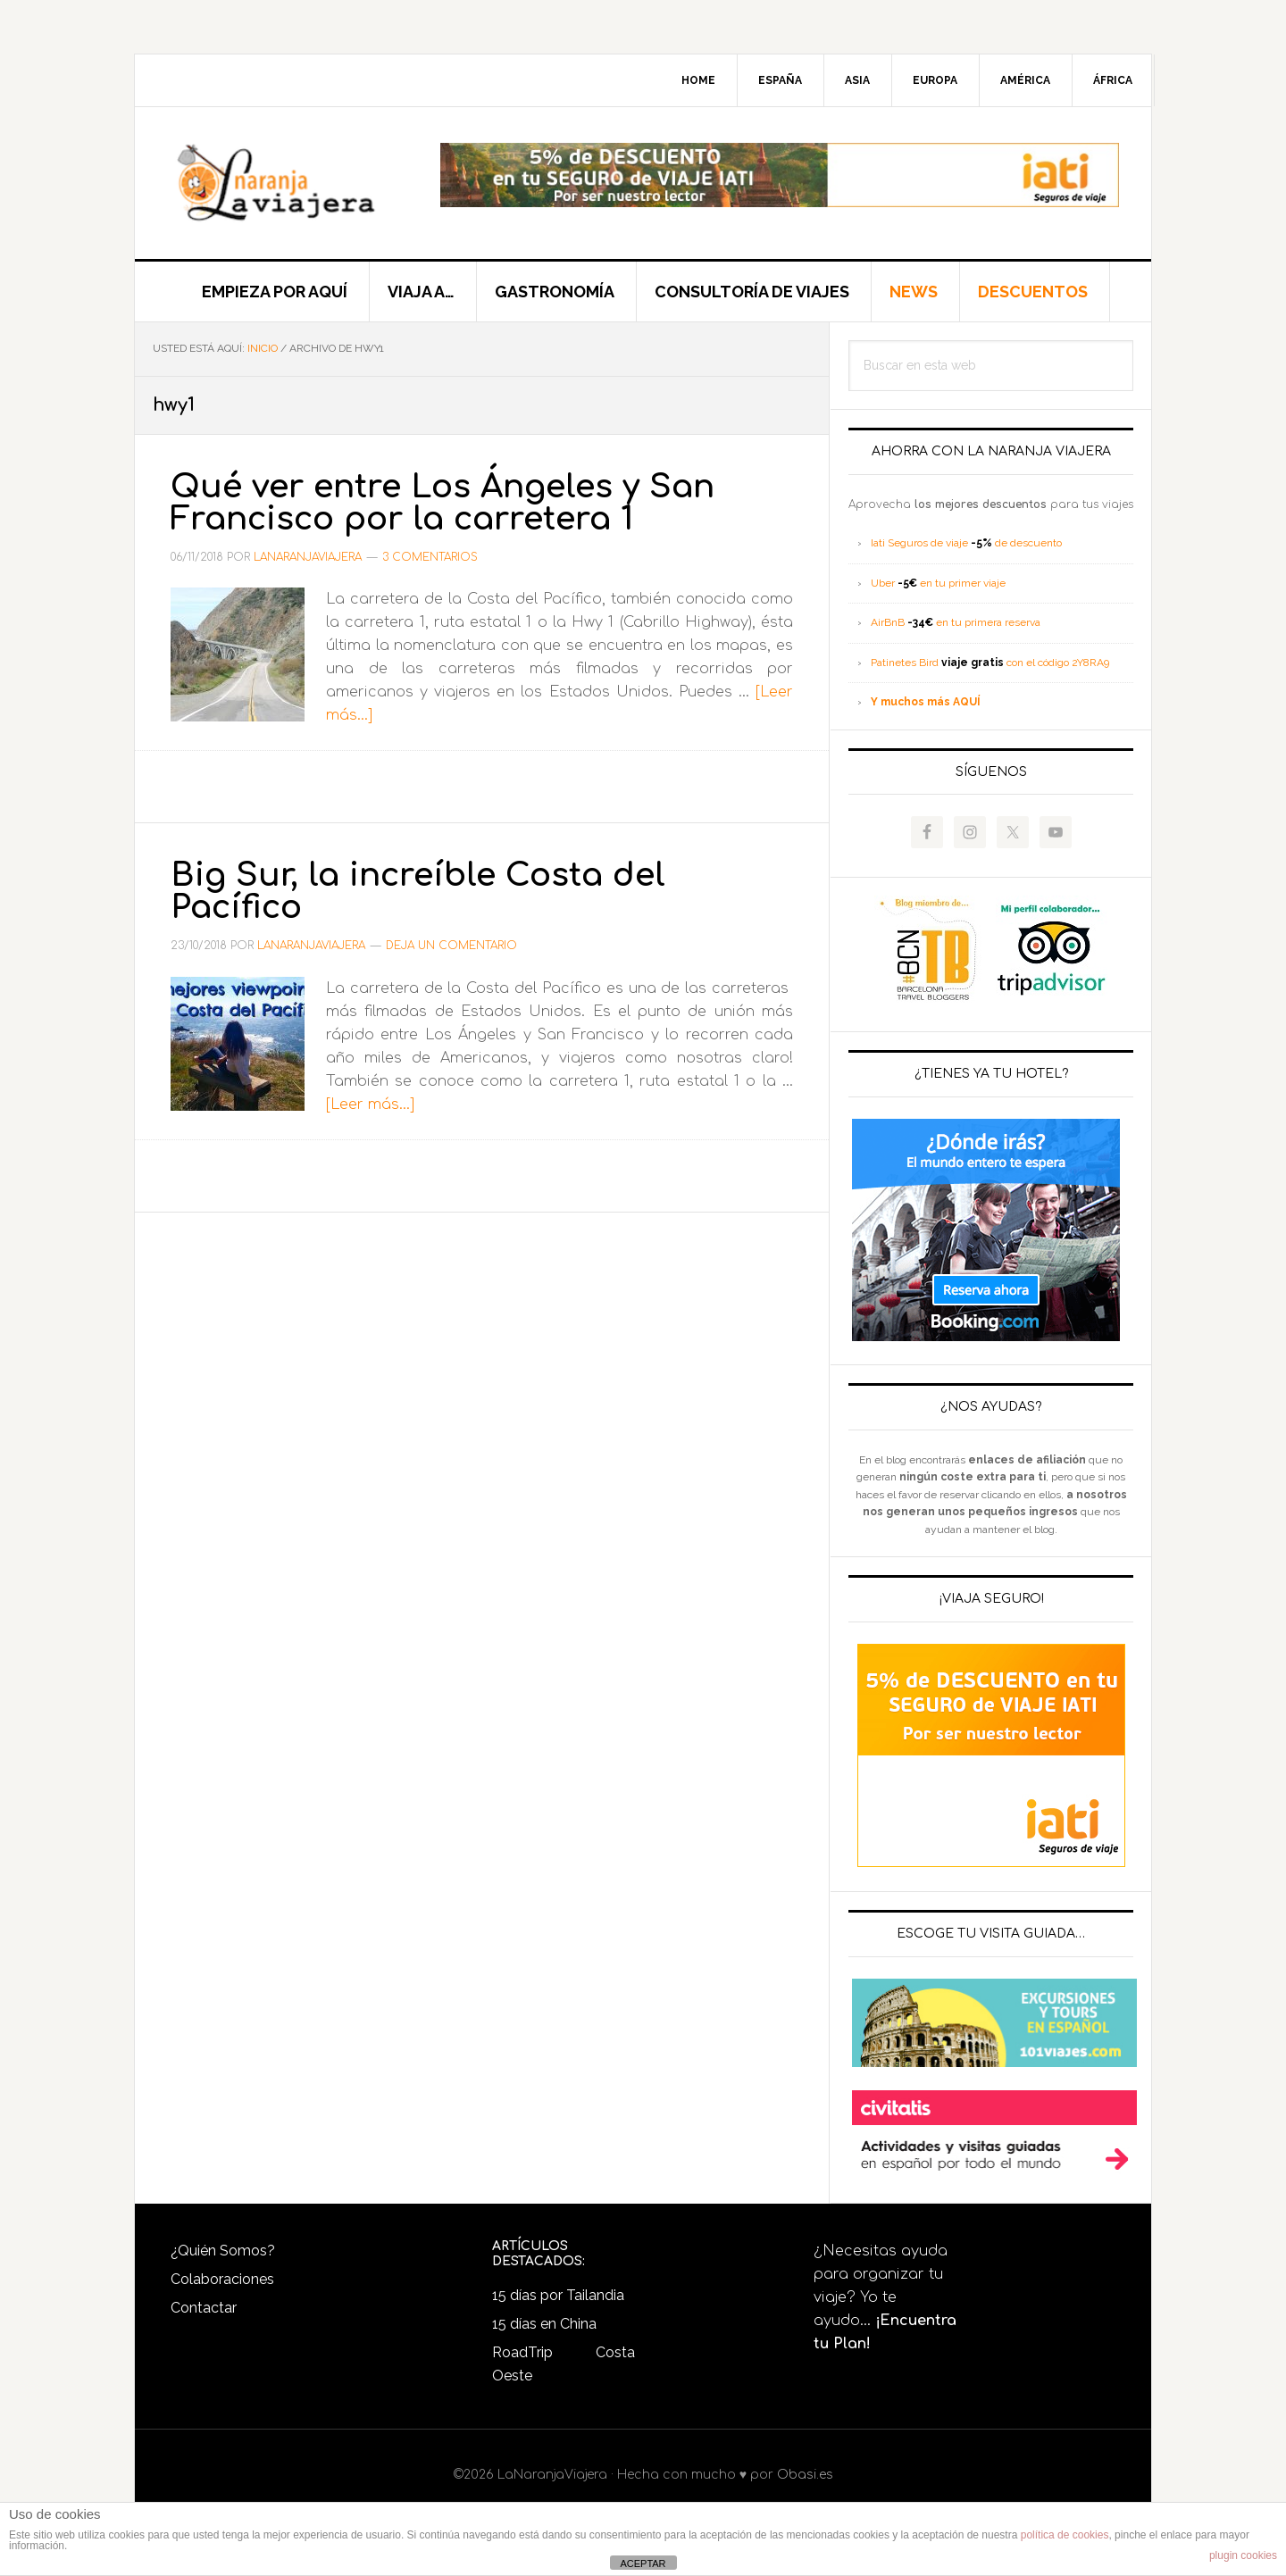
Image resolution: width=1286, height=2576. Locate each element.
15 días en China (544, 2323)
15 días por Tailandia (558, 2295)
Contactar (204, 2307)
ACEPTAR (642, 2563)
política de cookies (1065, 2535)
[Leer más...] (370, 1104)
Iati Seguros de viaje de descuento (966, 543)
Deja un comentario (451, 945)
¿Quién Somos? (223, 2250)
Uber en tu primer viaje (938, 583)
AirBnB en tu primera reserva (955, 622)
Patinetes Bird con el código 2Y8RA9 (990, 662)
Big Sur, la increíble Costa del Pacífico (418, 891)
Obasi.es (805, 2474)
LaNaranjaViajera (287, 183)
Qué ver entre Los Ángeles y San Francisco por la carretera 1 (442, 503)
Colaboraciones (222, 2279)
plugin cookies (1243, 2555)
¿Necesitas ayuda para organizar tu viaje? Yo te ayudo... (885, 2297)
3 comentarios (430, 557)
